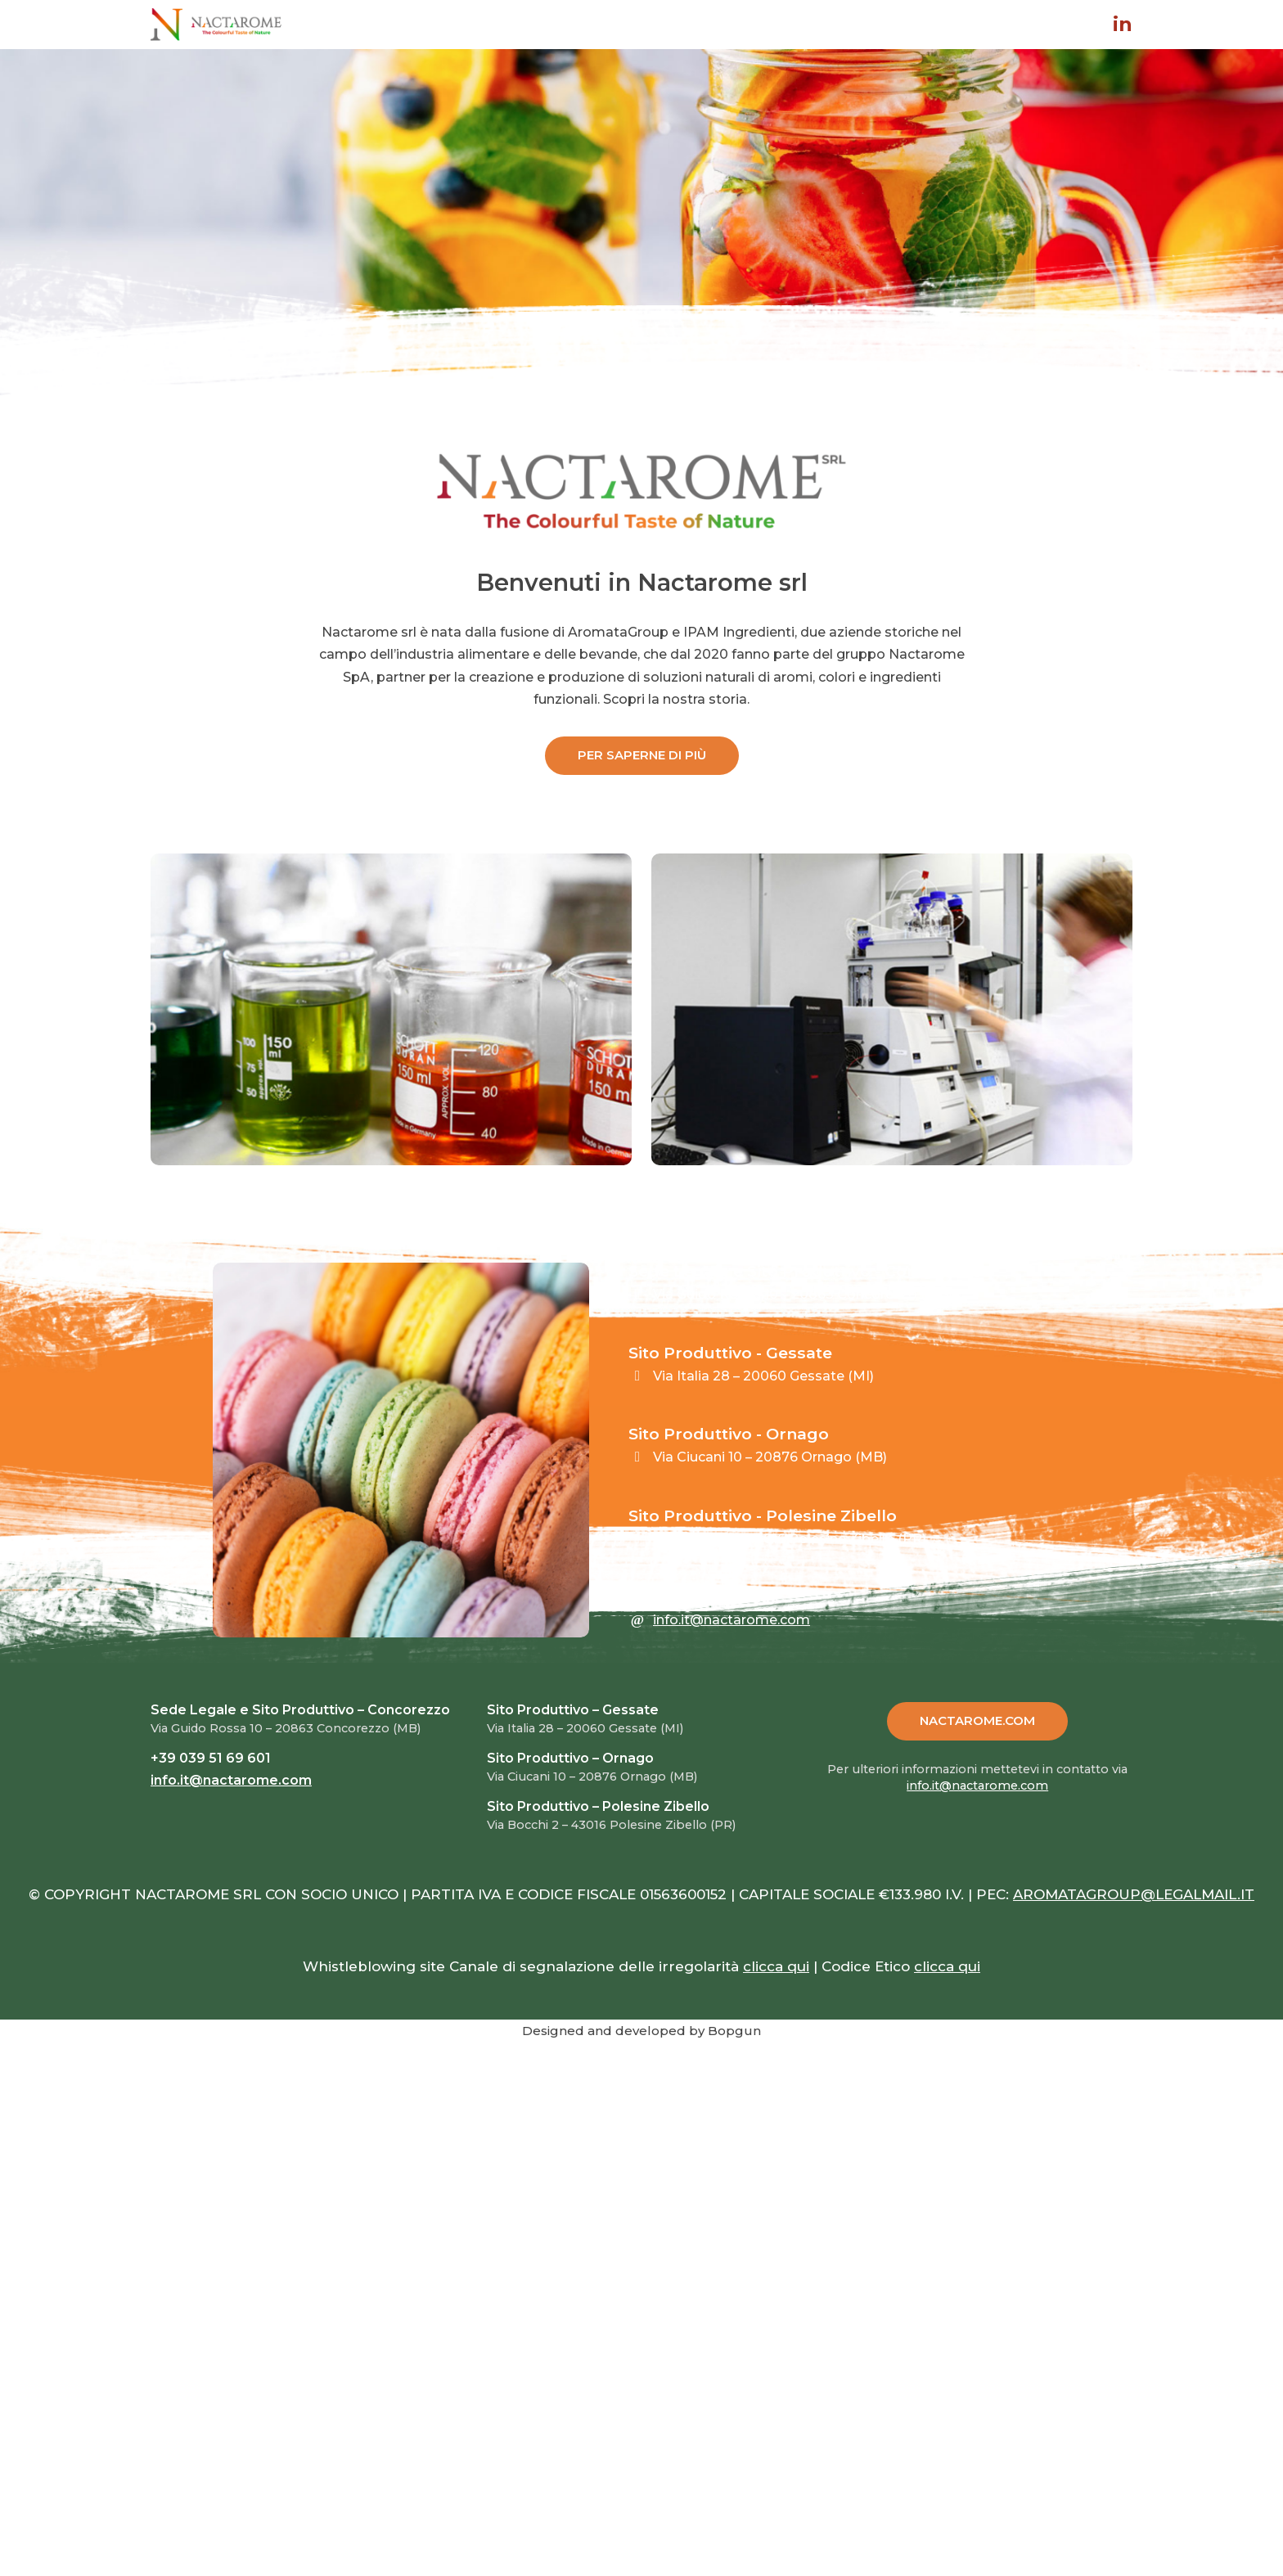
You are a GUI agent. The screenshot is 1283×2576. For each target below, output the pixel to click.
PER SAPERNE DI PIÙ (642, 755)
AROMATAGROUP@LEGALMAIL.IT (1133, 1894)
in (1122, 24)
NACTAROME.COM (977, 1720)
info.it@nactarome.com (731, 1620)
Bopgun (734, 2030)
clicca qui (776, 1966)
